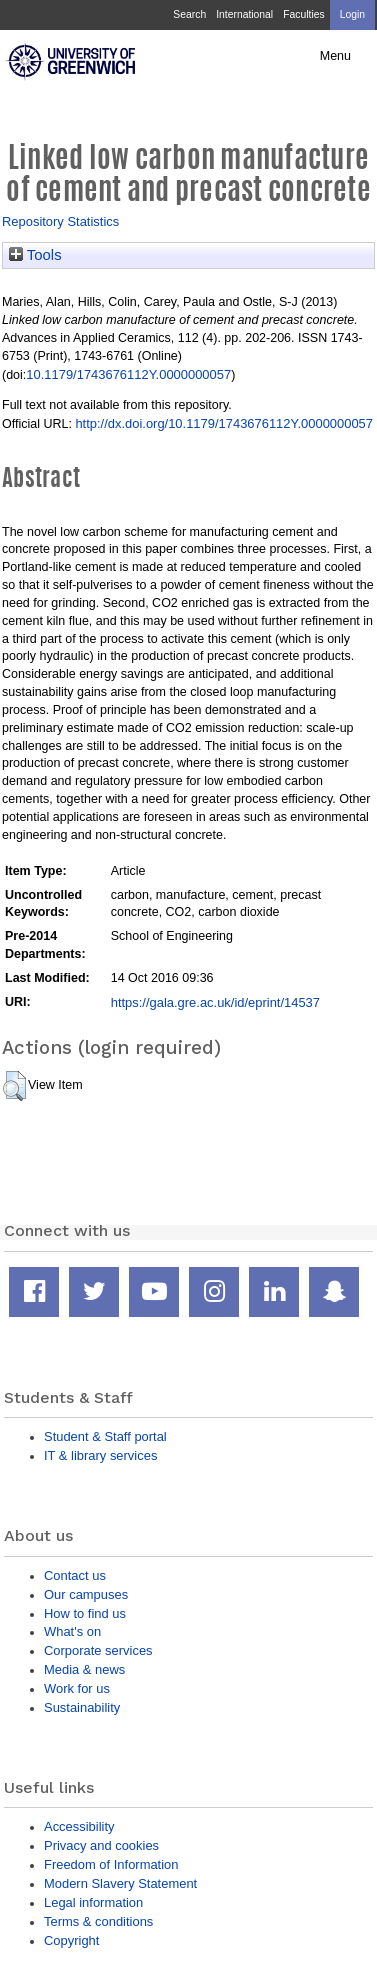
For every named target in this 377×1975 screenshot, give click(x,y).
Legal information (93, 1902)
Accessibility (79, 1826)
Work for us (77, 1688)
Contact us (75, 1575)
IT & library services (100, 1455)
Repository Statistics (60, 221)
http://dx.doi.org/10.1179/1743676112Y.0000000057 (224, 423)
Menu (335, 56)
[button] (14, 1086)
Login (352, 14)
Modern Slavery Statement (120, 1883)
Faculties (303, 14)
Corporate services (98, 1650)
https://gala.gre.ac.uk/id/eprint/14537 (215, 1002)
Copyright (71, 1940)
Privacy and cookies (101, 1845)
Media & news (84, 1669)
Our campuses (86, 1594)
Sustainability (82, 1707)
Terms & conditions (98, 1921)
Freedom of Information (111, 1864)
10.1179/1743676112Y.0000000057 (128, 374)
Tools (35, 255)
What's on (72, 1631)
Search (189, 14)
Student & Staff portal (105, 1436)
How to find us (85, 1613)
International (244, 14)
